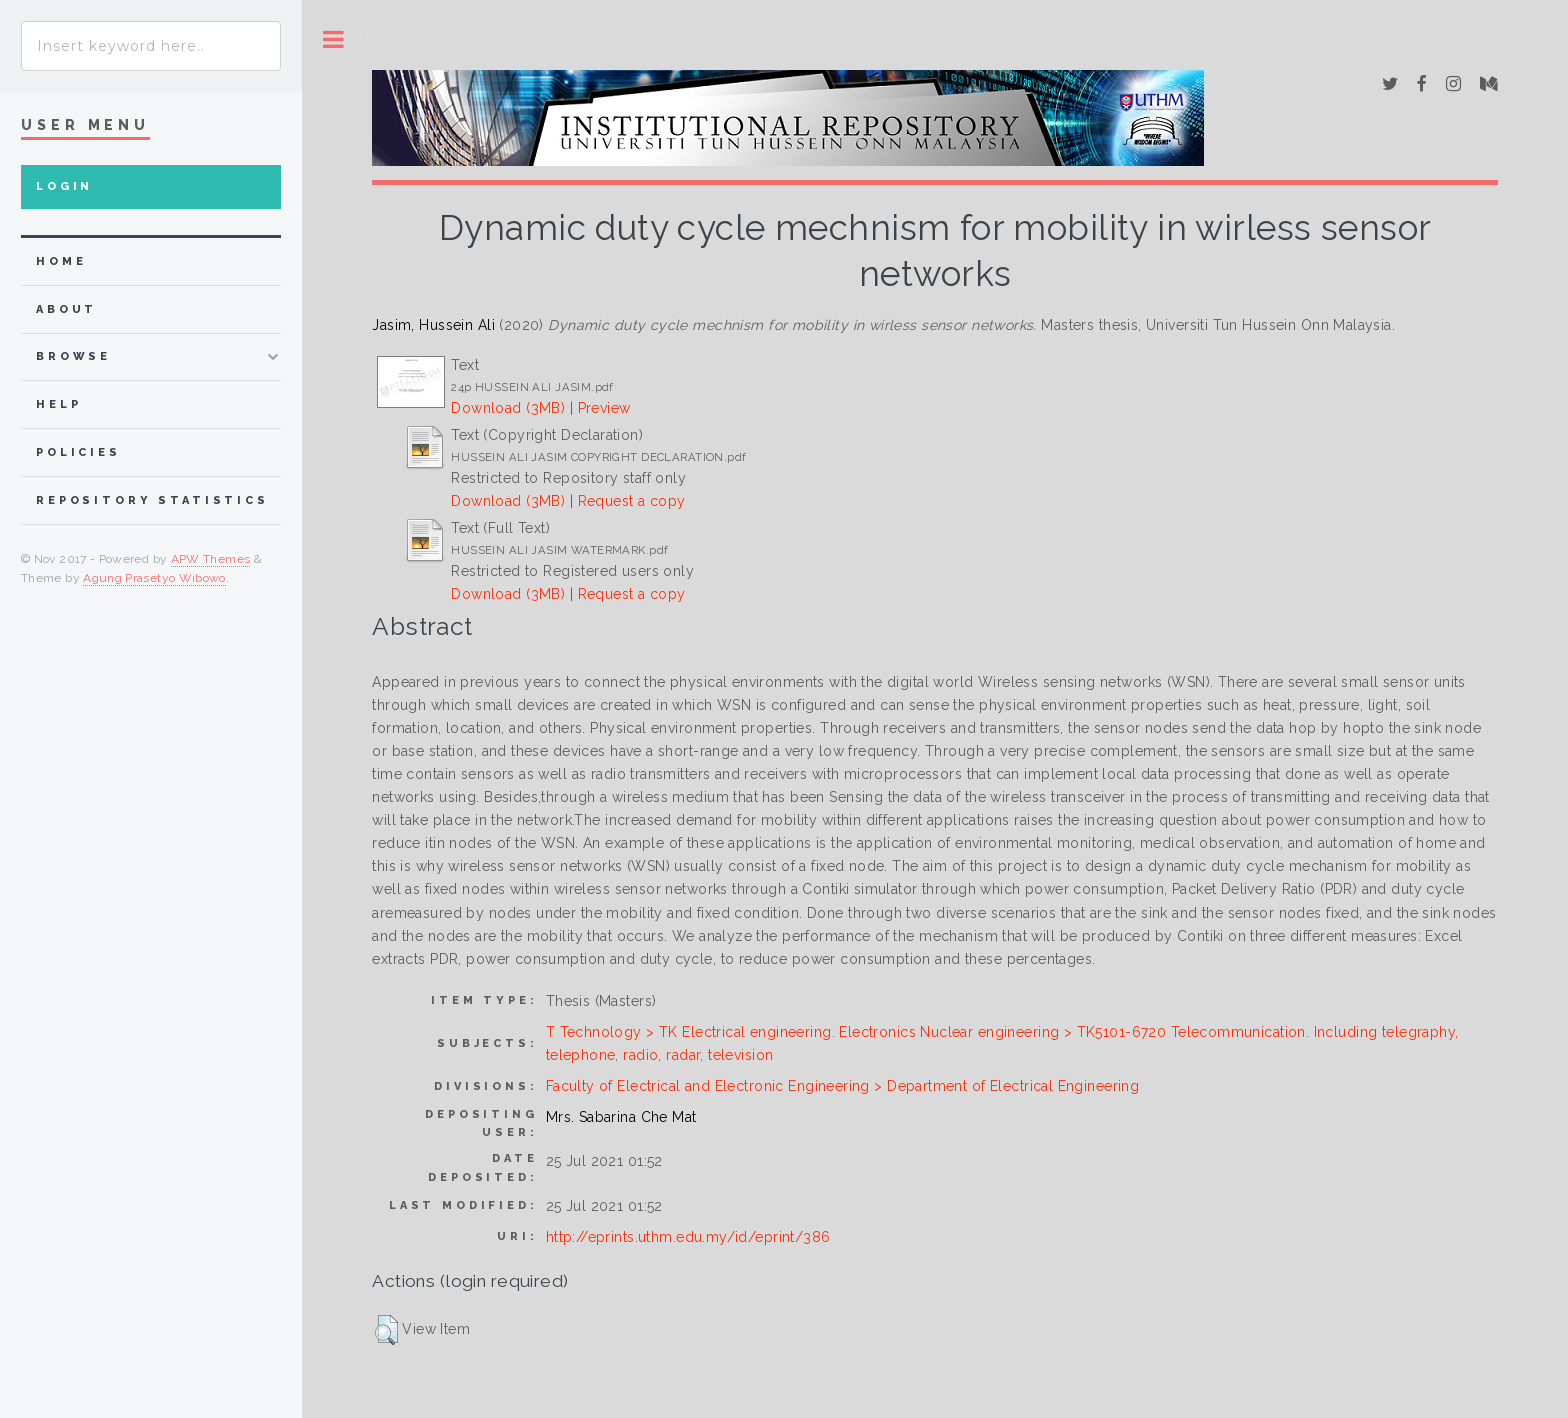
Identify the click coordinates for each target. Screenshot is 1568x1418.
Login (64, 186)
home (61, 261)
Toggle (333, 39)
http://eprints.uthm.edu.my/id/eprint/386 (688, 1237)
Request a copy (632, 501)
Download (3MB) (508, 408)
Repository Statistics (152, 500)
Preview (604, 408)
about (66, 309)
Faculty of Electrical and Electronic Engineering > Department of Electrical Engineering (843, 1086)
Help (58, 404)
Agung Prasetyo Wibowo (154, 578)
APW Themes (211, 559)
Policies (78, 452)
